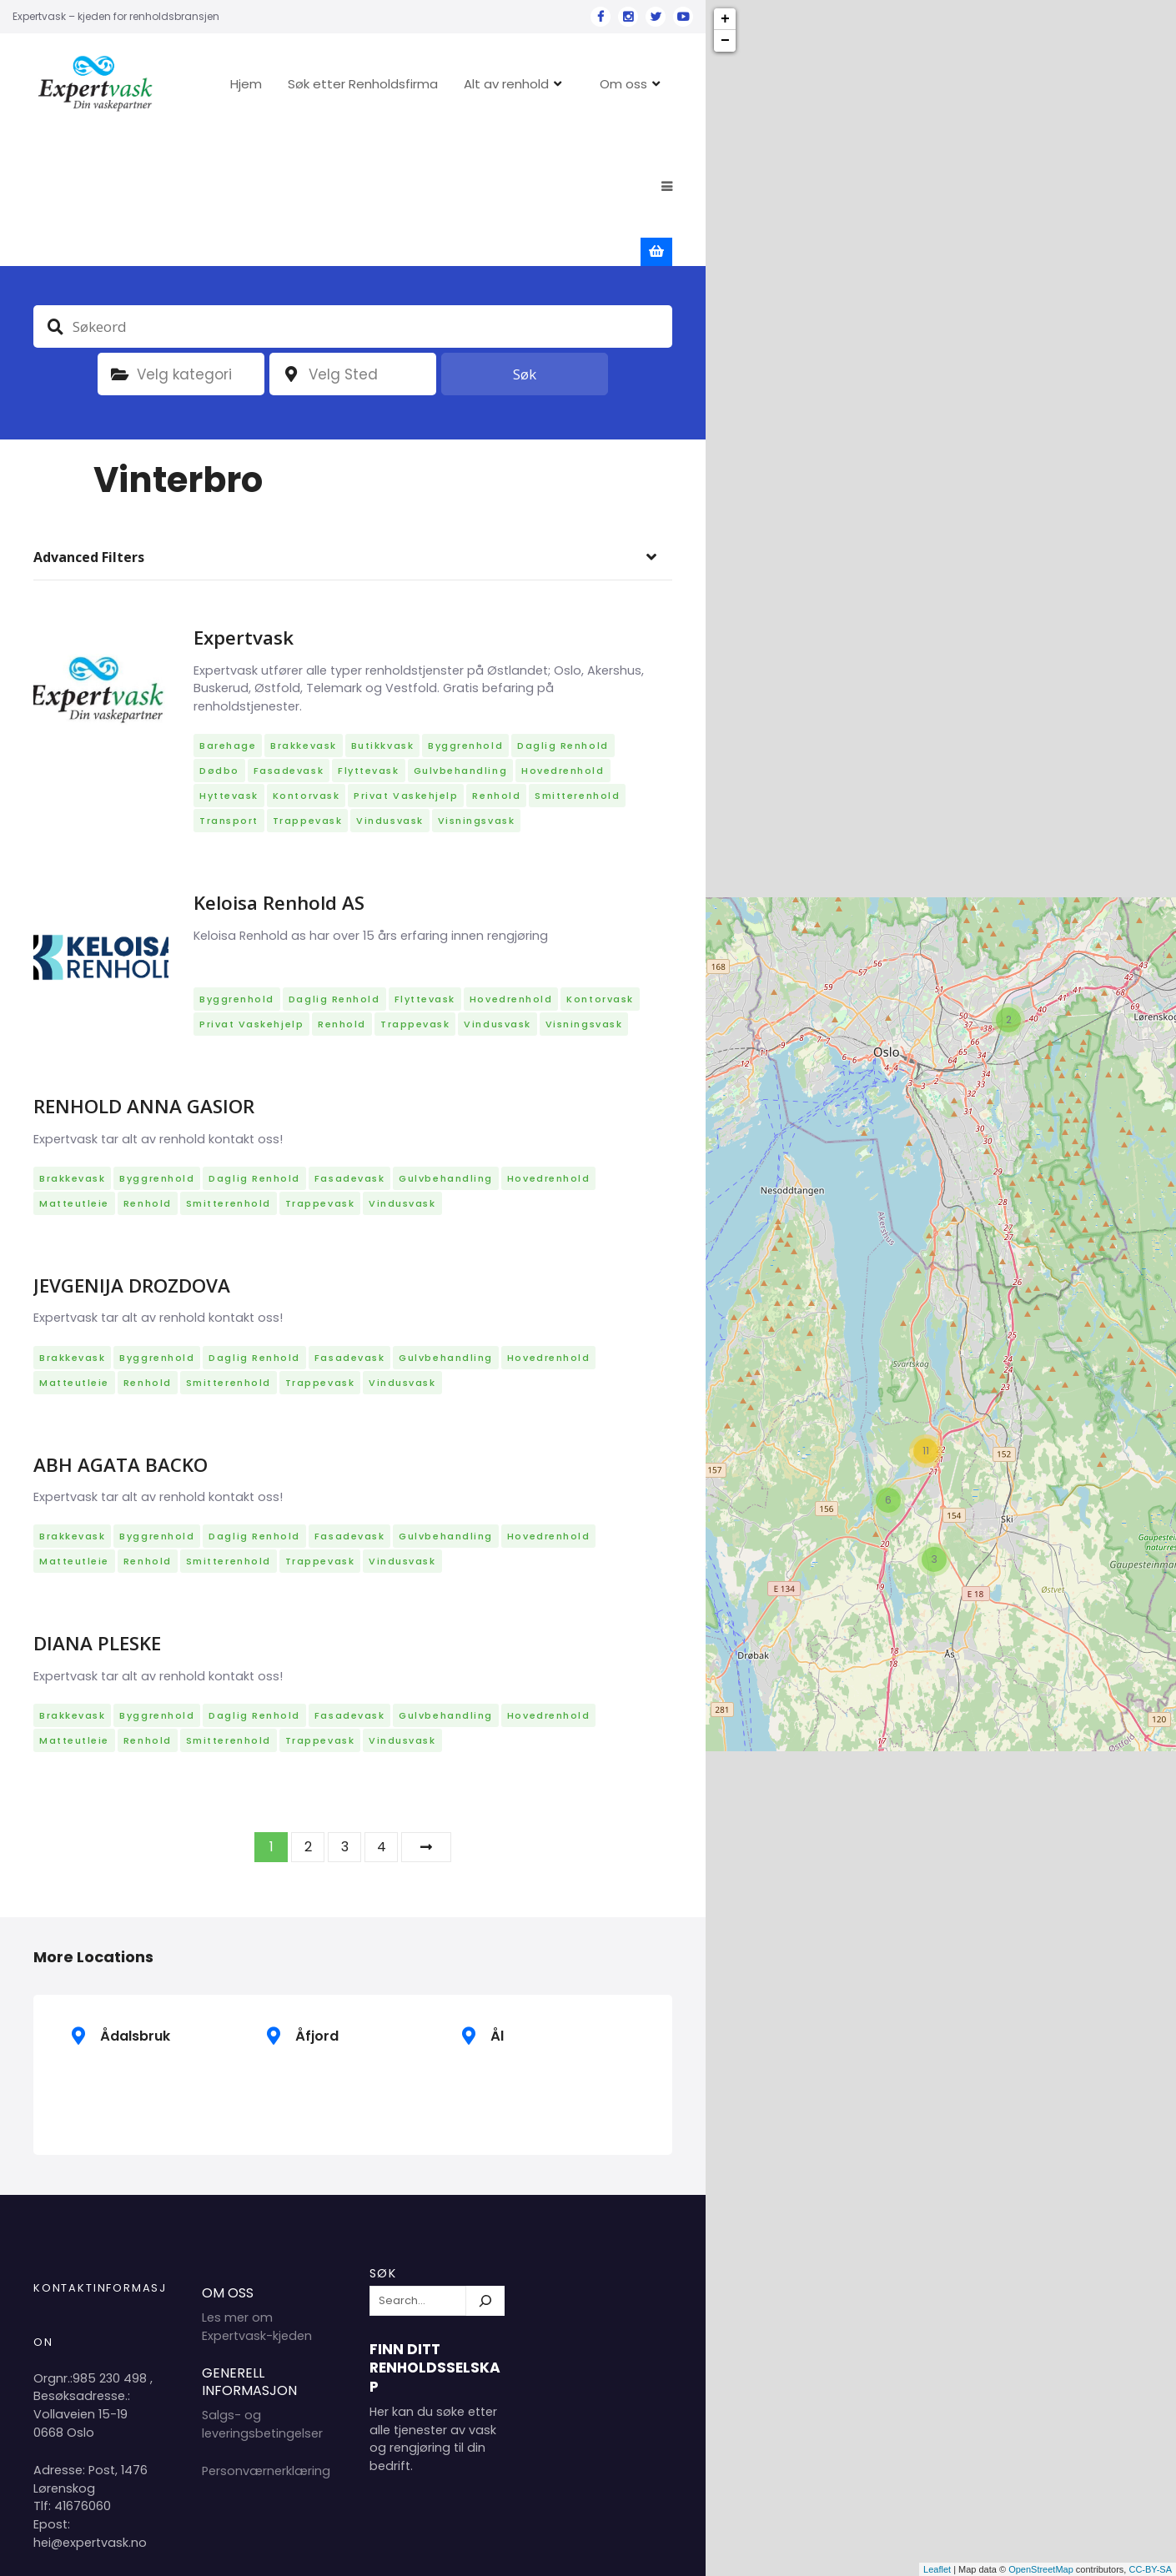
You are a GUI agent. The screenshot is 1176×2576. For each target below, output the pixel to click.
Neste (426, 1717)
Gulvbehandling (461, 640)
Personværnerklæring (266, 2340)
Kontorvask (306, 665)
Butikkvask (382, 615)
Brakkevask (303, 615)
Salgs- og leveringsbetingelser (262, 2294)
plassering (291, 244)
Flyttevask (368, 640)
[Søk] (485, 2171)
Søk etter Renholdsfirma (376, 84)
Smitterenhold (577, 665)
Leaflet (937, 2569)
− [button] (725, 41)
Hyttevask (229, 665)
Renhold (496, 665)
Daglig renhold (563, 615)
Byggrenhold (465, 615)
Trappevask (307, 690)
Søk (524, 244)
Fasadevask (289, 640)
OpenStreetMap (1040, 2569)
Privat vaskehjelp (406, 665)
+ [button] (725, 19)
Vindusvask (389, 690)
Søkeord (55, 196)
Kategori (119, 244)
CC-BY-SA (1150, 2569)
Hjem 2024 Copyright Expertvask (501, 2550)
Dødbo (219, 640)
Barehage (227, 615)
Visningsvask (476, 690)
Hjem (259, 84)
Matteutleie (74, 1073)
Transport (229, 690)
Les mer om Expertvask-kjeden (257, 2196)
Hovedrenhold (562, 640)
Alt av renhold (519, 84)
